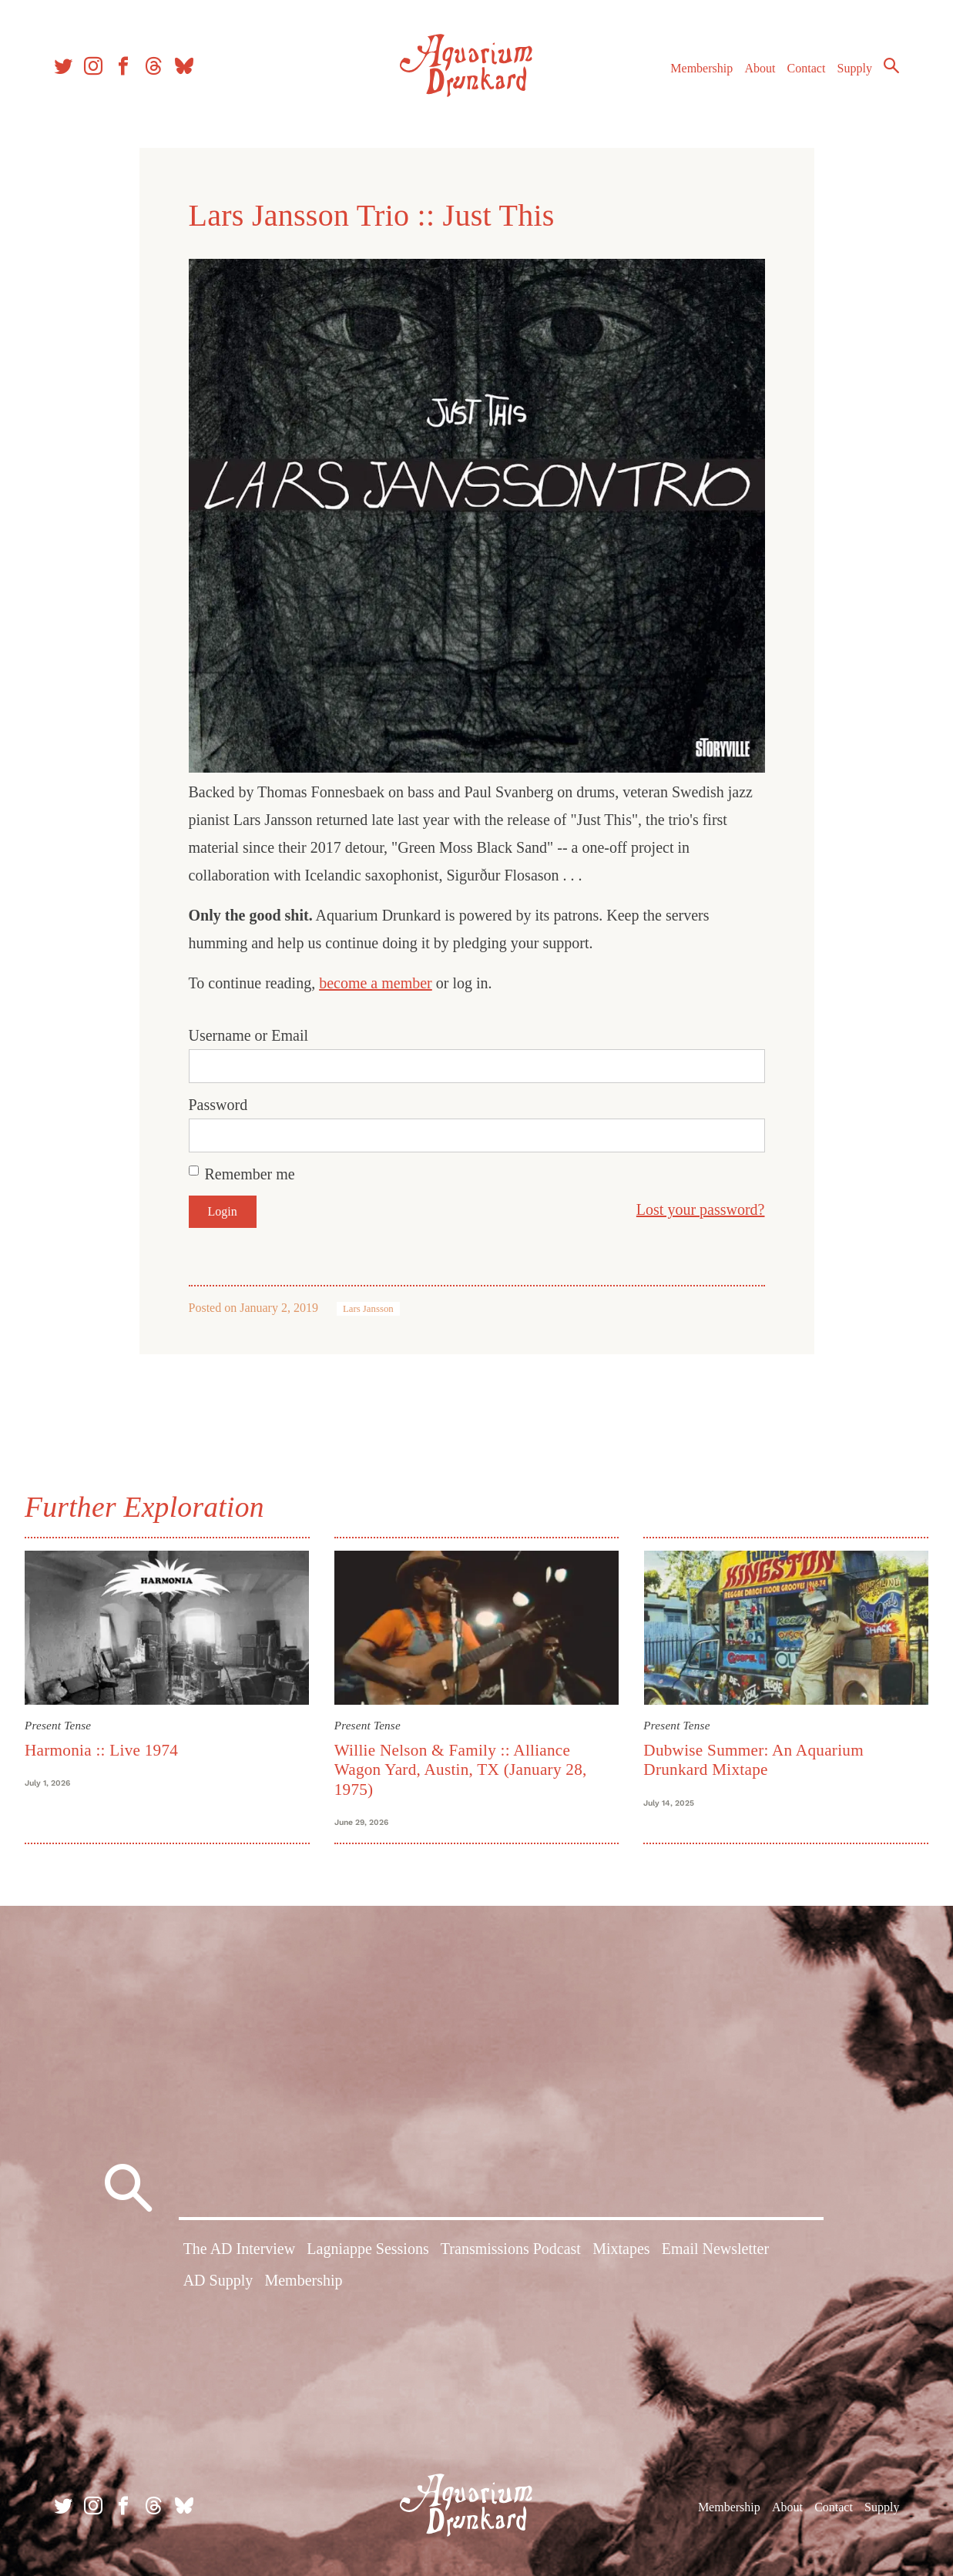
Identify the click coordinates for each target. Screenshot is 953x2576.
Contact (806, 68)
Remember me (250, 1174)
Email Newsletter (715, 2248)
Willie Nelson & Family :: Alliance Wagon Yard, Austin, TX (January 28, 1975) (460, 1770)
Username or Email (249, 1035)
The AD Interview (239, 2248)
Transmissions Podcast (511, 2248)
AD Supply (218, 2280)
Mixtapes (620, 2248)
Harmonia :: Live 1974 (101, 1750)
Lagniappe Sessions (367, 2248)
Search (891, 65)
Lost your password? (700, 1209)
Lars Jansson (368, 1308)
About (759, 68)
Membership (701, 68)
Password (218, 1104)
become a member (375, 982)
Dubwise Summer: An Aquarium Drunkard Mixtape (753, 1760)
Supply (854, 68)
